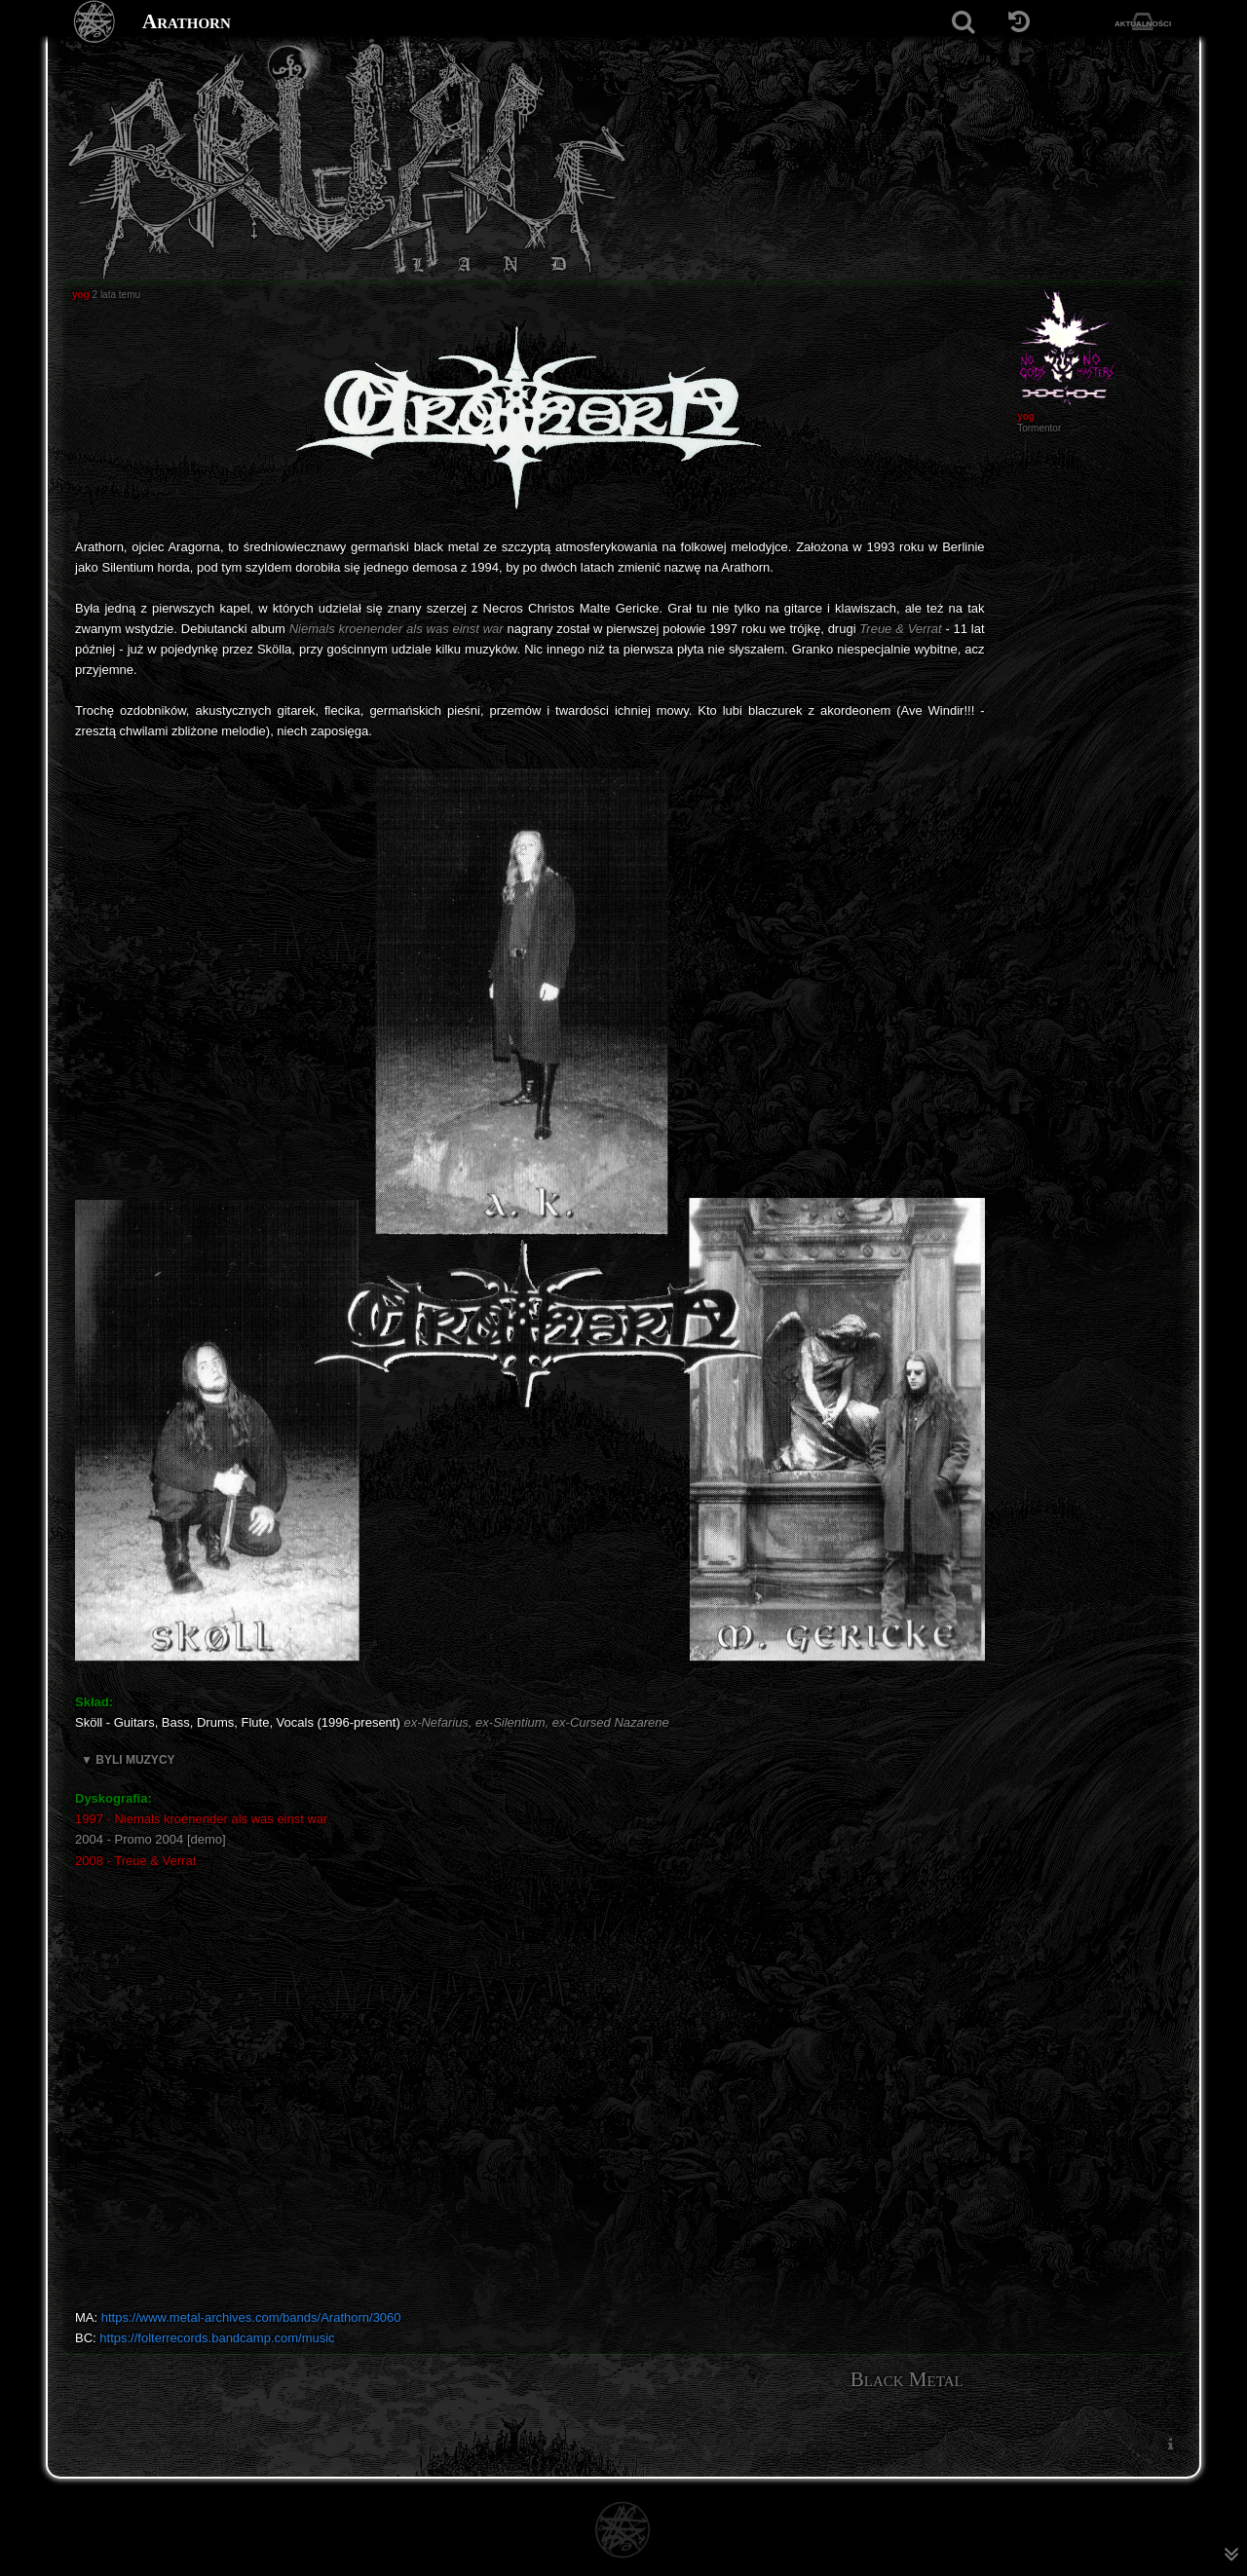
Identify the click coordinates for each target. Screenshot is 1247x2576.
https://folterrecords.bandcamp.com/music (216, 2338)
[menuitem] (1170, 2444)
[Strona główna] (95, 22)
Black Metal (907, 2379)
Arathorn (186, 21)
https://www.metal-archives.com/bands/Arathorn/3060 (251, 2317)
